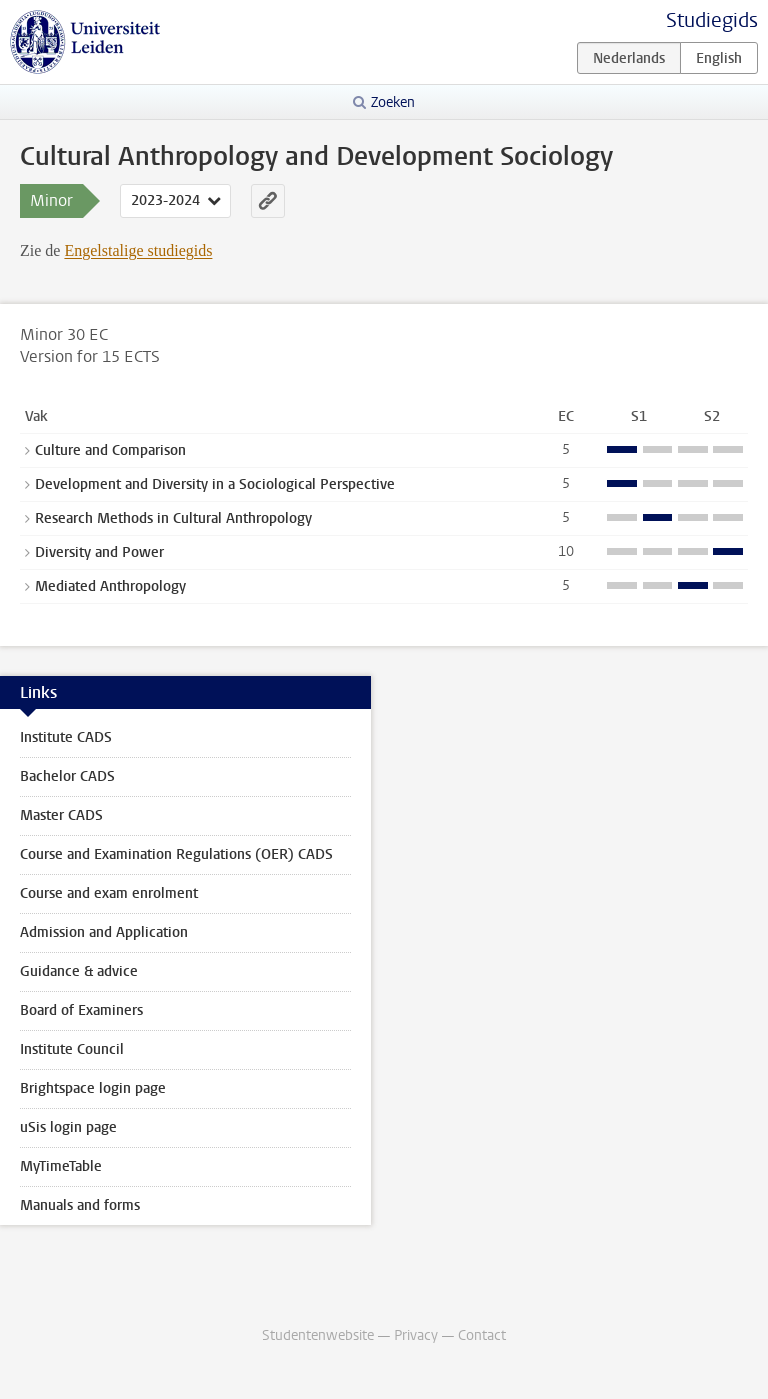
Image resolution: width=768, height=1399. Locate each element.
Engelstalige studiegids (138, 250)
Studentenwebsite (318, 1335)
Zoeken (393, 102)
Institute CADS (66, 737)
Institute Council (72, 1049)
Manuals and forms (80, 1205)
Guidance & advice (79, 971)
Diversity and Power (99, 552)
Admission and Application (104, 932)
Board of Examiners (81, 1010)
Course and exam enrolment (109, 893)
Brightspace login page (93, 1088)
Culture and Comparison (110, 450)
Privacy (416, 1335)
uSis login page (68, 1127)
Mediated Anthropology (110, 586)
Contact (482, 1335)
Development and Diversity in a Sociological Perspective (215, 484)
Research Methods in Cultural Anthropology (173, 518)
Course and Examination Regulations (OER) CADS (176, 854)
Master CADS (61, 815)
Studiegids (712, 20)
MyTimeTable (61, 1166)
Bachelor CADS (67, 776)
